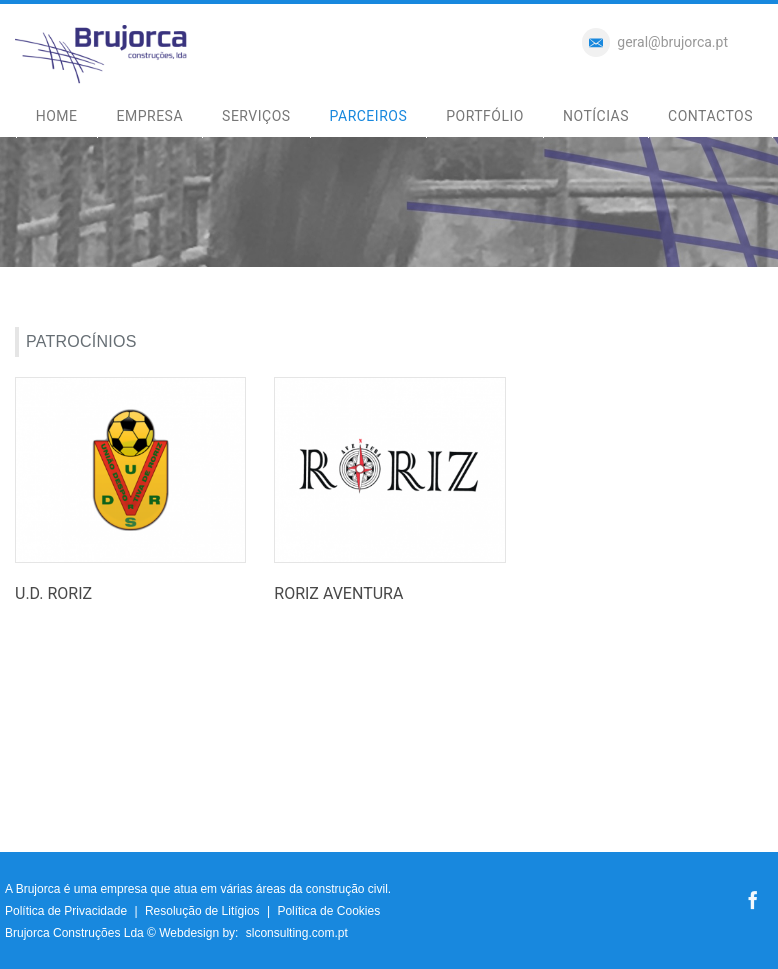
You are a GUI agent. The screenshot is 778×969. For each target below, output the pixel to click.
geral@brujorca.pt (672, 42)
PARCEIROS (369, 116)
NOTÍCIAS (596, 116)
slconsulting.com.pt (297, 933)
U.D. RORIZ (53, 593)
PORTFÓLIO (485, 116)
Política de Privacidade (66, 911)
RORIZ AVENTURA (338, 593)
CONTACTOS (710, 116)
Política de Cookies (328, 911)
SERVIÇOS (256, 116)
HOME (57, 116)
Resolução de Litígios (202, 911)
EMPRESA (150, 116)
